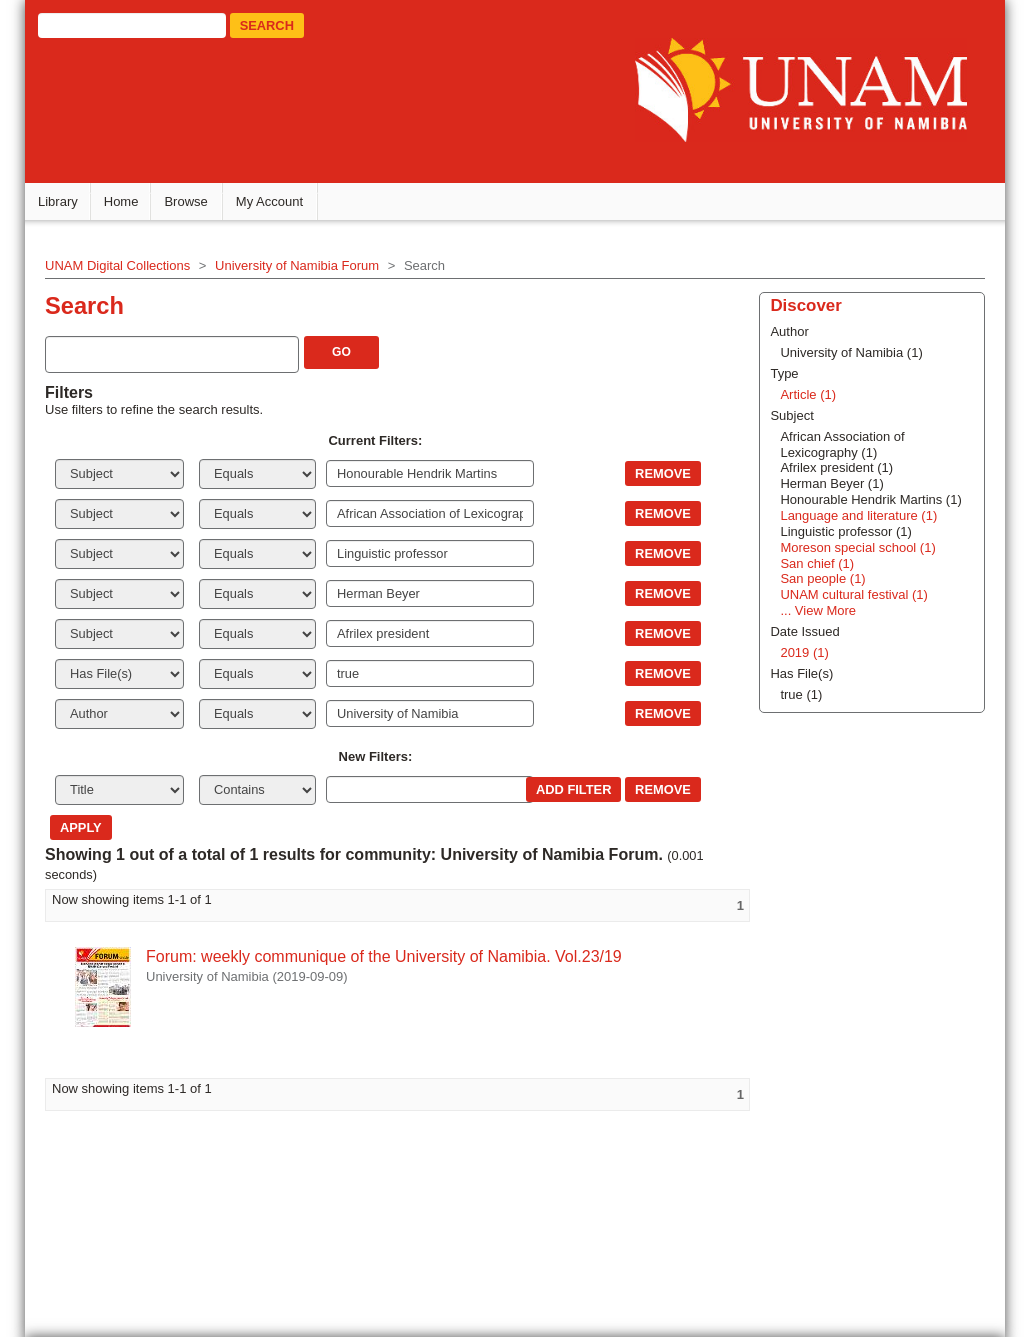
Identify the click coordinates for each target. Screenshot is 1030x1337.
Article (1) (808, 394)
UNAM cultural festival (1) (853, 594)
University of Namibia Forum (297, 265)
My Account (269, 201)
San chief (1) (817, 563)
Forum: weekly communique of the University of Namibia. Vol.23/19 (384, 956)
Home (121, 201)
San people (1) (822, 578)
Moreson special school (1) (857, 547)
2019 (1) (804, 652)
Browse (185, 201)
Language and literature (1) (858, 515)
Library (58, 201)
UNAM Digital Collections (117, 265)
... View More (818, 610)
